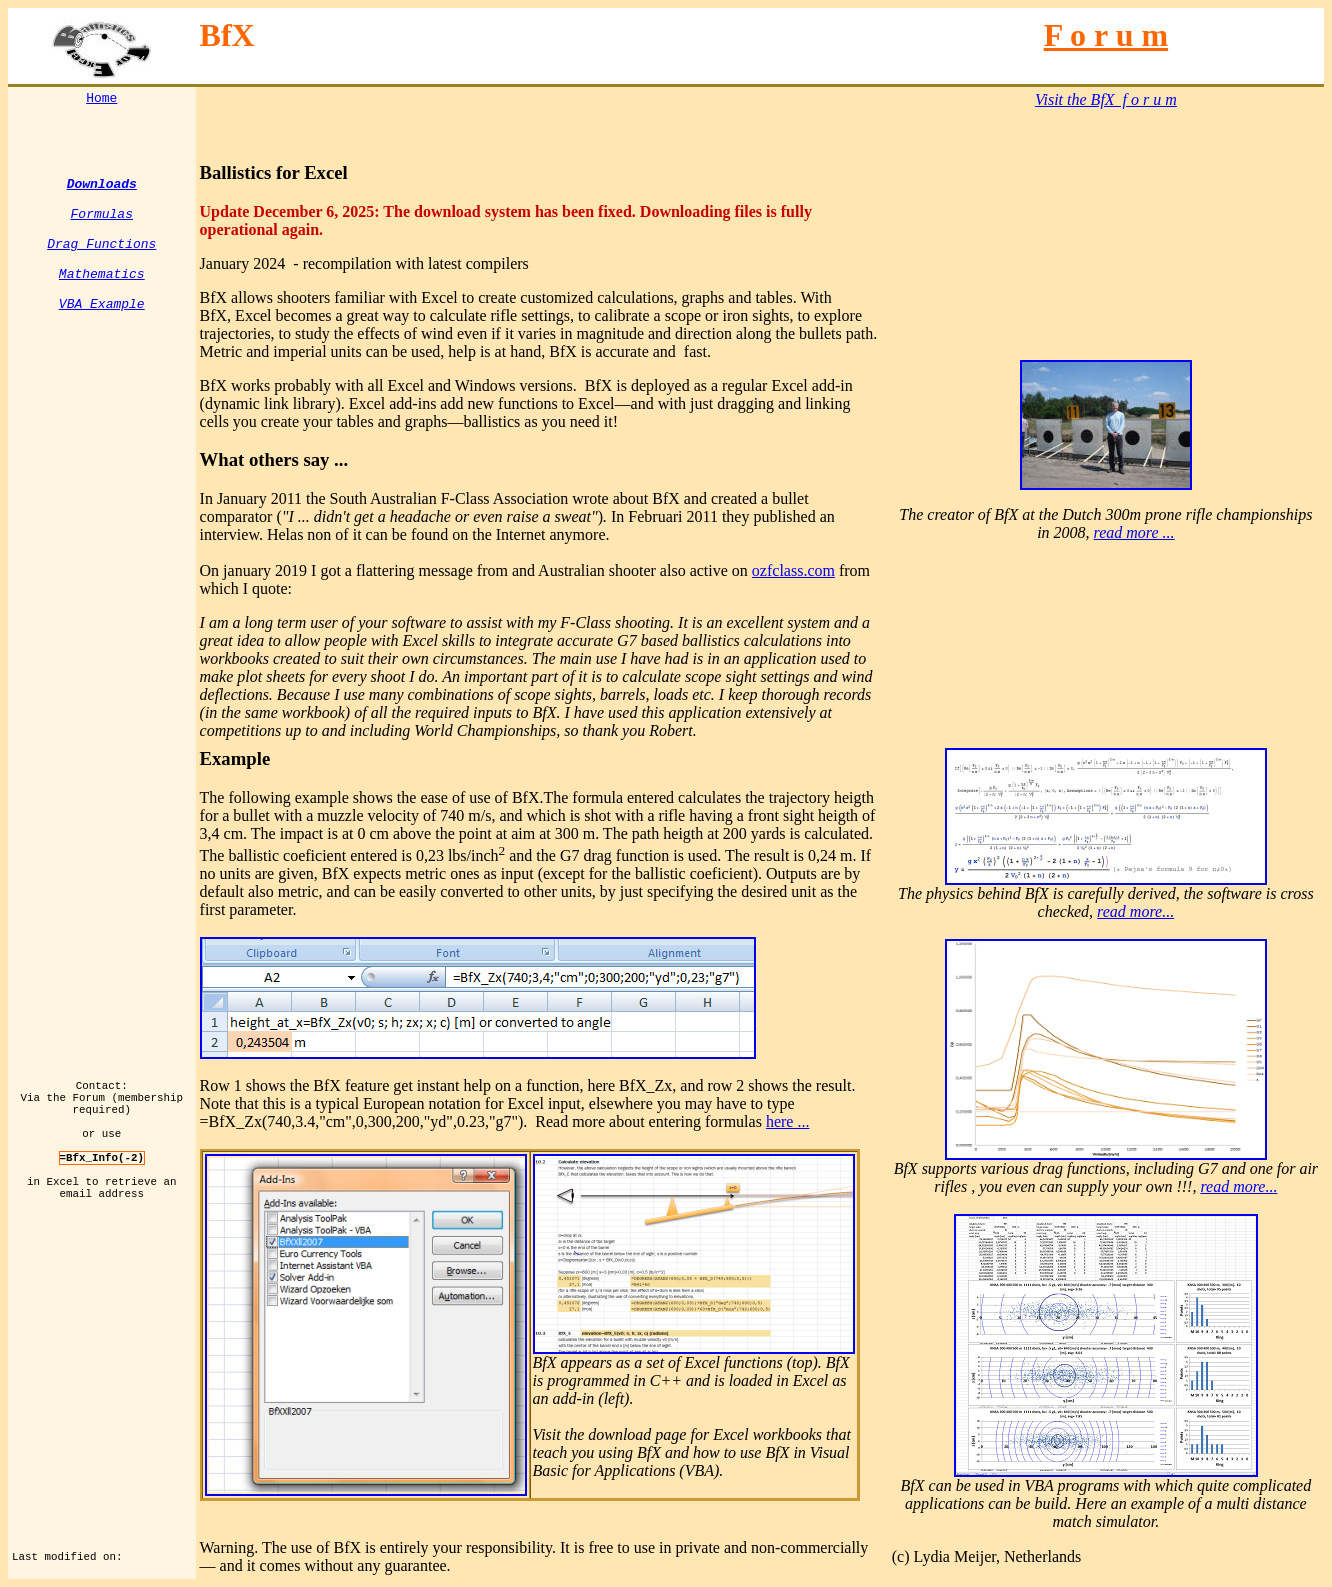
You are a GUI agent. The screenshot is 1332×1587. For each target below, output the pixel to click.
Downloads (102, 189)
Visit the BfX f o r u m (1106, 99)
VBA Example (102, 333)
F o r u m (1106, 35)
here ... (788, 1121)
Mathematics (102, 297)
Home (101, 100)
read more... (1135, 911)
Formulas (102, 225)
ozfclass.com (793, 570)
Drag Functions (101, 261)
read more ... (1134, 532)
